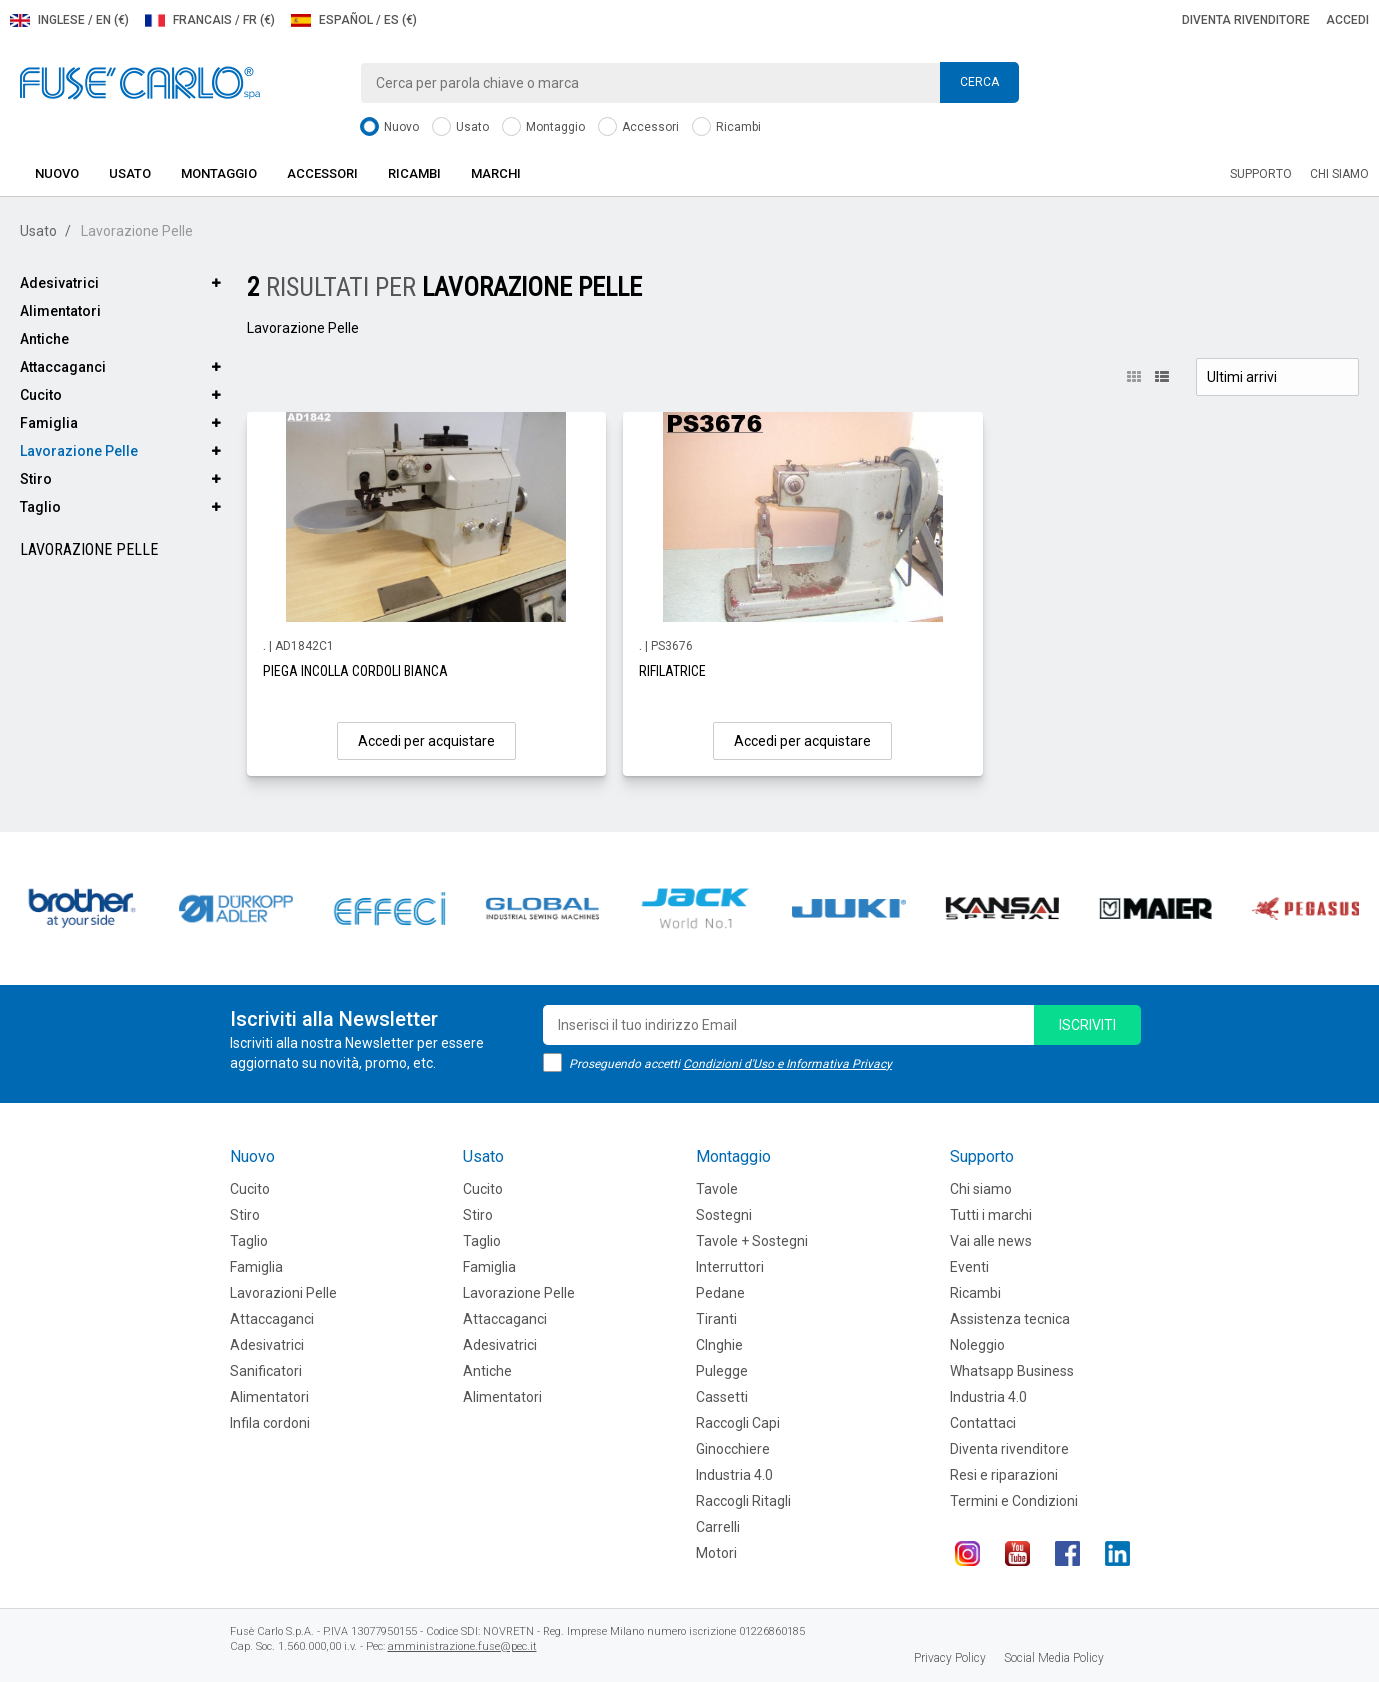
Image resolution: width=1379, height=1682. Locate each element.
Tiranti (716, 1319)
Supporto (1261, 174)
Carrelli (718, 1527)
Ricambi (726, 127)
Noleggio (977, 1345)
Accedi (1347, 20)
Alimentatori (60, 311)
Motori (716, 1553)
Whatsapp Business (1012, 1371)
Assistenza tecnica (1010, 1319)
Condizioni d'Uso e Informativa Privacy (787, 1064)
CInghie (719, 1345)
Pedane (720, 1293)
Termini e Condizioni (1014, 1501)
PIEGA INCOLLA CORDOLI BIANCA (355, 671)
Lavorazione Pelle (79, 451)
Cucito (41, 395)
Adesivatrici (59, 283)
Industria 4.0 (734, 1475)
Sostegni (724, 1215)
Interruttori (730, 1267)
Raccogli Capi (738, 1423)
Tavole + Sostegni (752, 1241)
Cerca (979, 82)
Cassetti (722, 1397)
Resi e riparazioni (1004, 1475)
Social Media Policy (1054, 1658)
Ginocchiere (733, 1449)
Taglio (40, 507)
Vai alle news (991, 1241)
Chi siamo (1339, 174)
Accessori (638, 127)
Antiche (44, 339)
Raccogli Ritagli (743, 1501)
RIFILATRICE (672, 671)
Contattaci (983, 1423)
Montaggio (543, 127)
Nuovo (389, 127)
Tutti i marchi (991, 1215)
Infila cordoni (270, 1423)
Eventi (969, 1267)
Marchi (496, 173)
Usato (460, 127)
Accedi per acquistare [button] (426, 741)
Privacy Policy (950, 1658)
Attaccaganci (63, 367)
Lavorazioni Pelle (283, 1293)
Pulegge (722, 1371)
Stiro (36, 479)
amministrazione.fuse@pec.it (462, 1646)
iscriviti (1087, 1025)
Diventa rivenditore (1246, 20)
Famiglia (49, 423)
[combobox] (690, 83)
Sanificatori (266, 1371)
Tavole (717, 1189)
